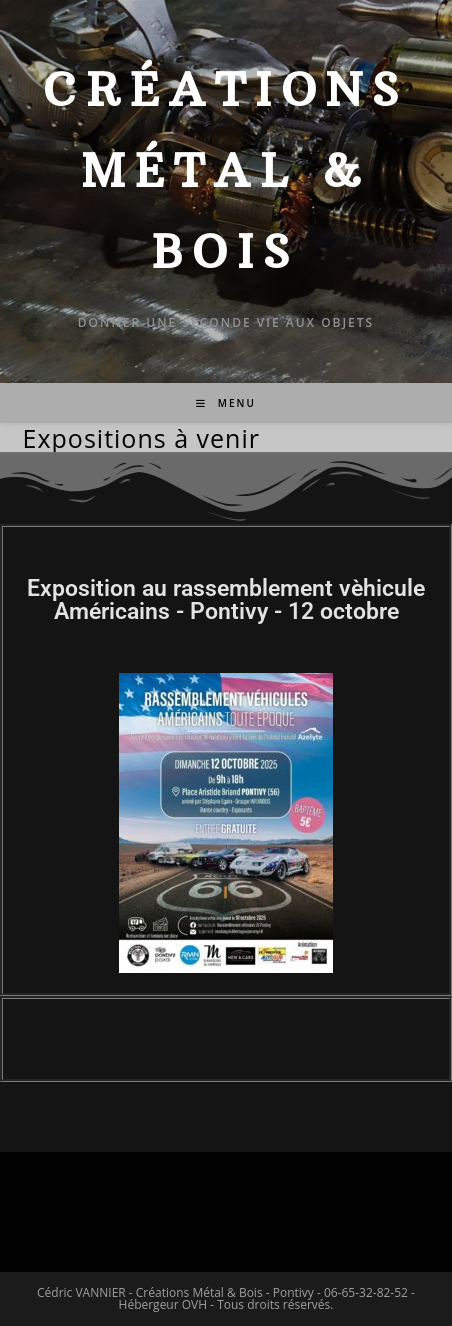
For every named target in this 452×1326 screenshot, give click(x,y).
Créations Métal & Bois (225, 171)
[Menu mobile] (226, 403)
